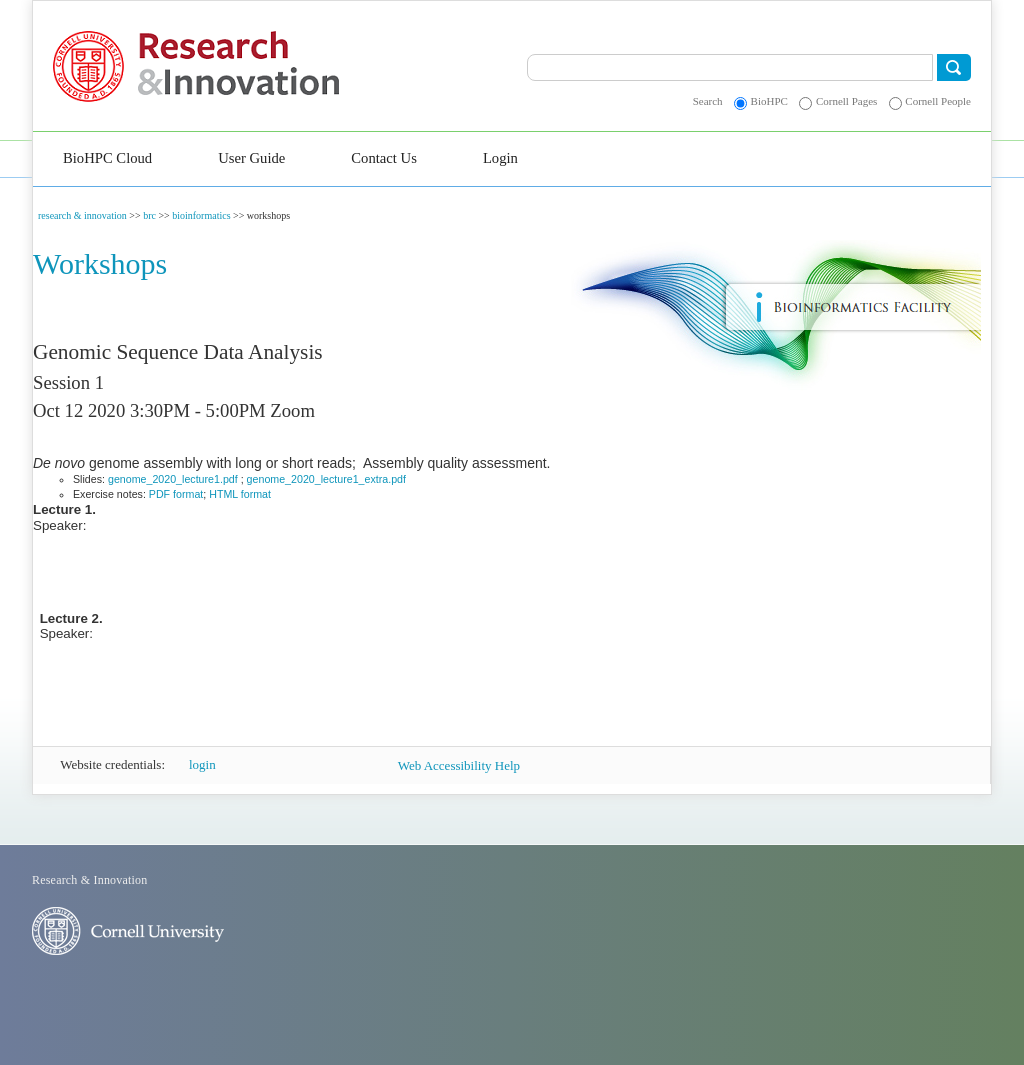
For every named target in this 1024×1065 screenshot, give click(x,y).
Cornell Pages (846, 101)
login (202, 764)
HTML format (240, 494)
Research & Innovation (283, 66)
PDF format (176, 494)
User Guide (251, 158)
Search (708, 101)
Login (500, 158)
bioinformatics (201, 215)
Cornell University (95, 66)
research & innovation (82, 215)
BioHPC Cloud (107, 158)
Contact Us (384, 158)
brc (149, 215)
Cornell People (938, 101)
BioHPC (769, 101)
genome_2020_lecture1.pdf (173, 479)
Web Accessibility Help (459, 765)
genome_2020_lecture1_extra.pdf (326, 479)
